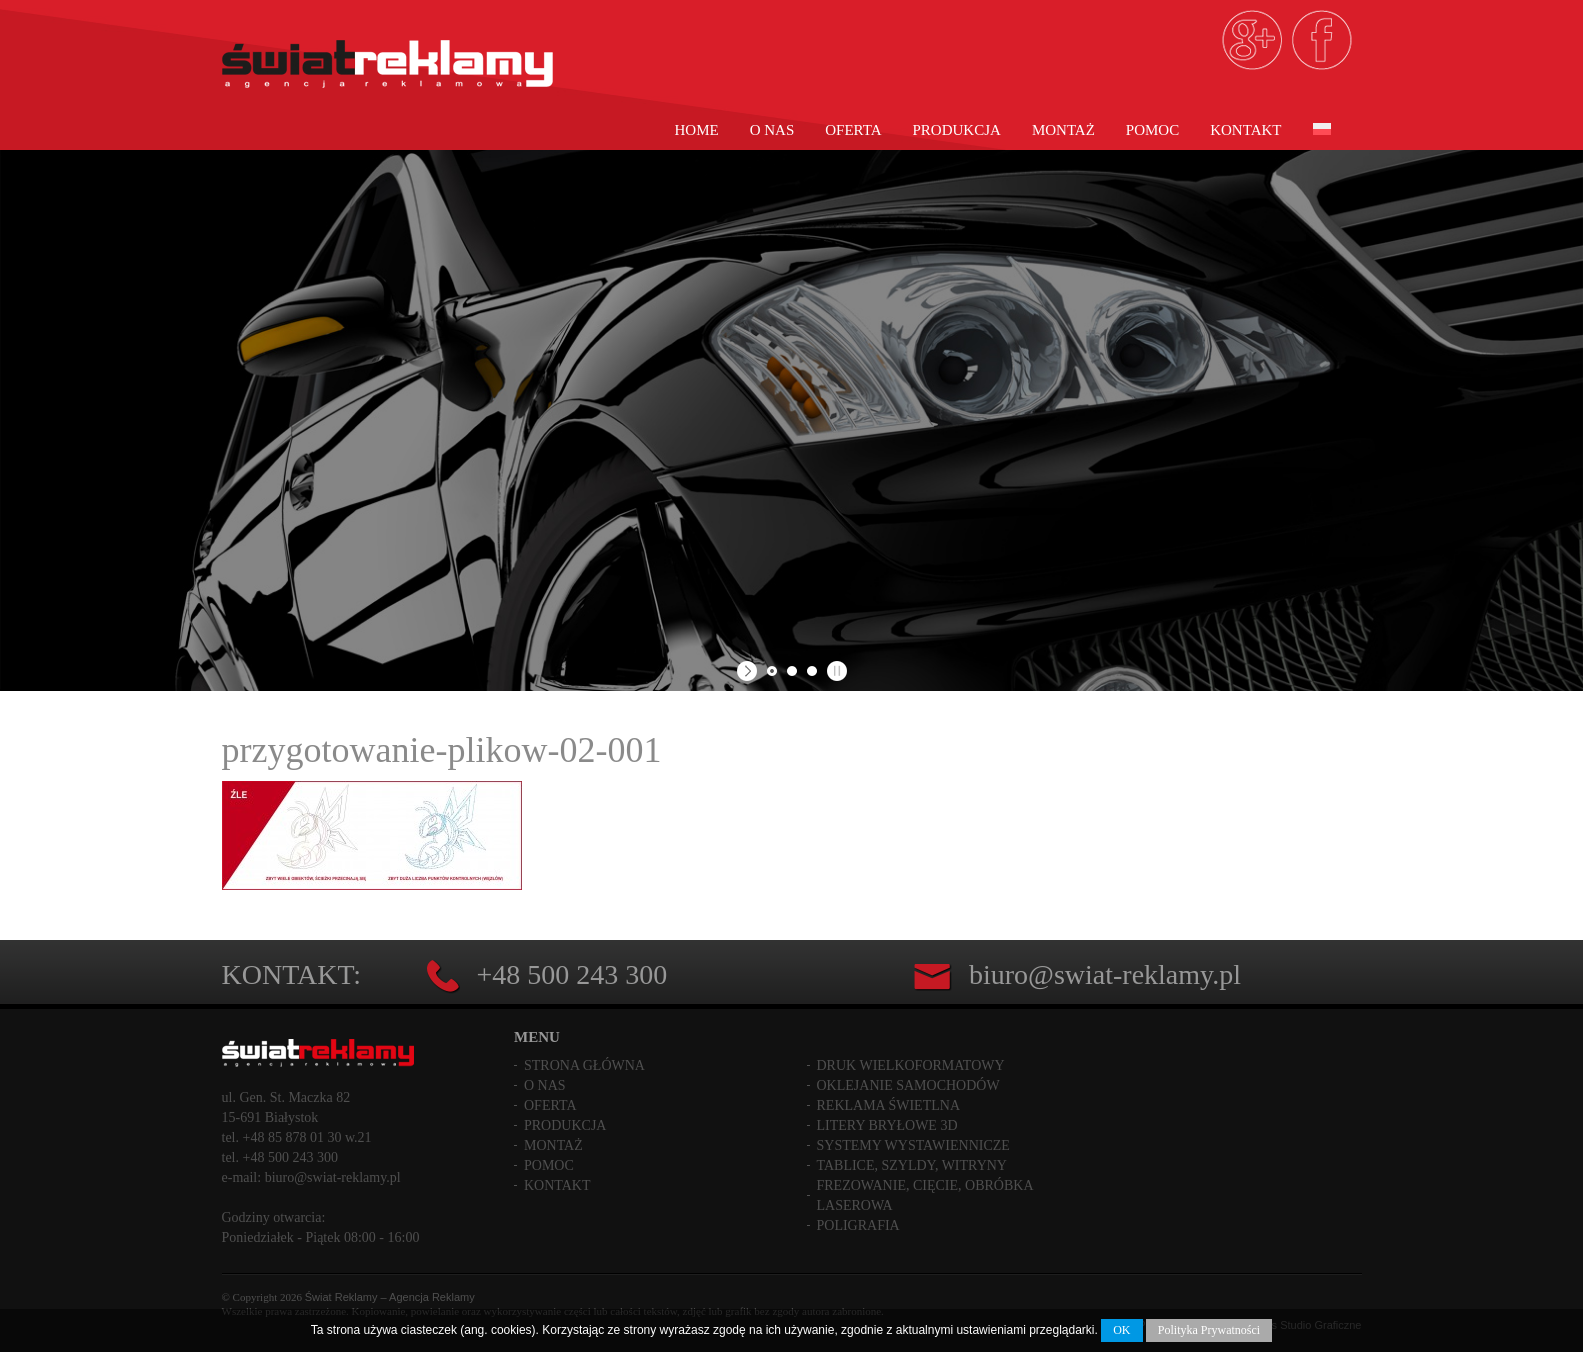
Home (697, 130)
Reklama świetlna (889, 1105)
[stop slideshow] (834, 671)
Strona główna (584, 1065)
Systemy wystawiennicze (913, 1145)
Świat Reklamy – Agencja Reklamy (390, 1297)
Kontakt (1245, 130)
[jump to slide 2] (792, 671)
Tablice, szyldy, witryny (912, 1165)
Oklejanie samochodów (908, 1085)
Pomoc (1152, 130)
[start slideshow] (749, 671)
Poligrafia (858, 1225)
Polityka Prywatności (1209, 1330)
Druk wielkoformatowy (911, 1065)
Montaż (1063, 130)
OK (1121, 1330)
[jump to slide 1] (772, 671)
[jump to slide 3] (812, 671)
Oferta (853, 130)
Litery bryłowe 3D (887, 1125)
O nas (772, 130)
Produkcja (957, 130)
